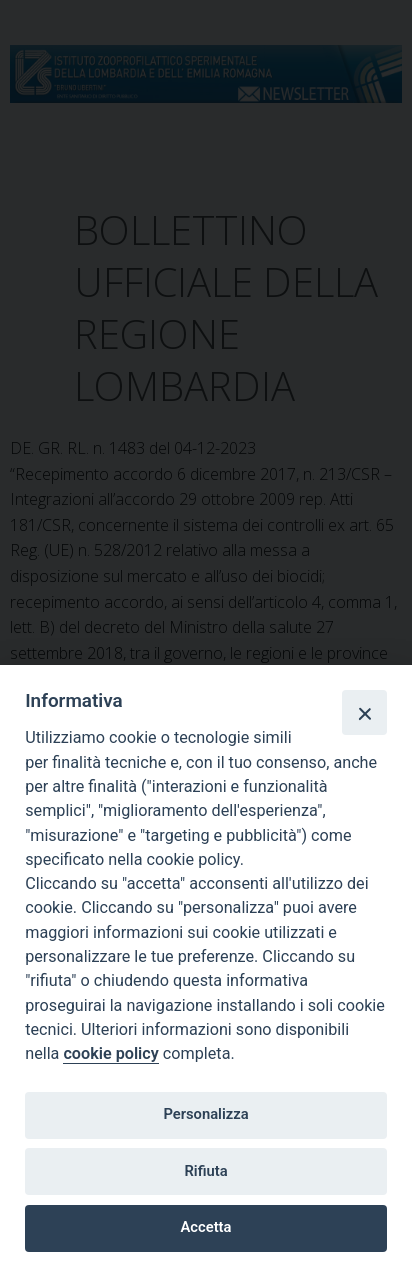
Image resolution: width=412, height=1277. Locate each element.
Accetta (206, 1227)
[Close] (364, 712)
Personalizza (205, 1114)
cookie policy (110, 1053)
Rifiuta (205, 1171)
